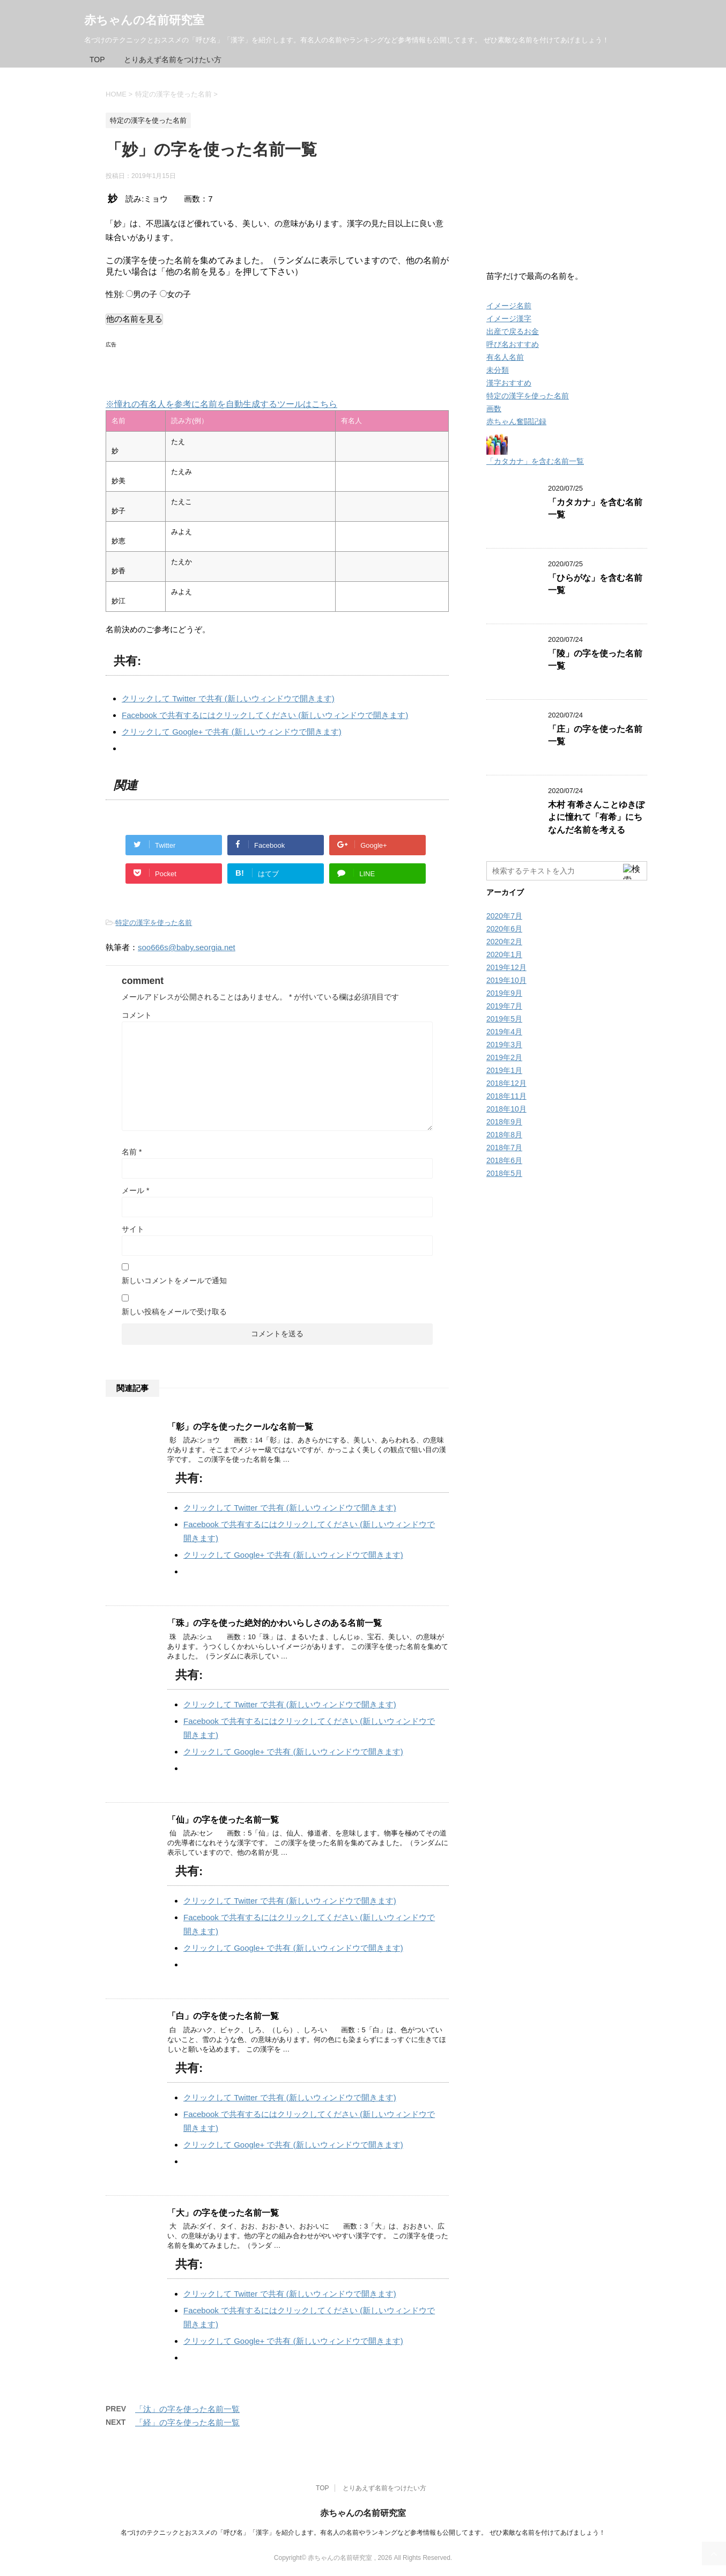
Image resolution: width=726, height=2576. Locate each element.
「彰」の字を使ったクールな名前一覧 (240, 1426)
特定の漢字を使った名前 (153, 923)
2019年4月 (504, 1031)
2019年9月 (504, 993)
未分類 (497, 370)
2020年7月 (504, 916)
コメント (137, 1015)
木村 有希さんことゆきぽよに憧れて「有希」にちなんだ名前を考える (596, 817)
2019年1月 (504, 1070)
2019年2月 (504, 1057)
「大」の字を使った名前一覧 (223, 2212)
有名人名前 (505, 357)
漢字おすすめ (508, 383)
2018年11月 (506, 1096)
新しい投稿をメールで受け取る (174, 1311)
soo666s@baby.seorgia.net (186, 947)
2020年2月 (504, 941)
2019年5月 (504, 1019)
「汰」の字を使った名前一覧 (187, 2409)
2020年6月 (504, 928)
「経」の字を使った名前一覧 (187, 2422)
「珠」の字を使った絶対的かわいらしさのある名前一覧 (274, 1622)
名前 (132, 1152)
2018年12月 (506, 1083)
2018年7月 (504, 1147)
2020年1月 (504, 954)
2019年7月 (504, 1006)
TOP (97, 59)
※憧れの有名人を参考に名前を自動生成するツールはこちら (221, 404)
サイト (133, 1229)
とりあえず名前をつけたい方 (172, 59)
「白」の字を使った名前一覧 (223, 2015)
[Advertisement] (231, 368)
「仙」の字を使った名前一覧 (223, 1819)
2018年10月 (506, 1109)
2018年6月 (504, 1160)
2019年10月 (506, 980)
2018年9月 (504, 1121)
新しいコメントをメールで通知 (174, 1280)
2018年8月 (504, 1134)
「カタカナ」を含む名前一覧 (535, 461)
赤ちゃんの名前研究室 (144, 20)
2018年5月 (504, 1173)
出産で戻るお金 (512, 331)
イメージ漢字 (508, 318)
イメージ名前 (508, 305)
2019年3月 (504, 1044)
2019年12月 (506, 967)
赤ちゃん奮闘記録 (516, 421)
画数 (493, 408)
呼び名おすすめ (512, 344)
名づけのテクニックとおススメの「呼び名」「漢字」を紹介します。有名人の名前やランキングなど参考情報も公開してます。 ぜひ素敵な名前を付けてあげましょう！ (363, 2532)
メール (135, 1190)
